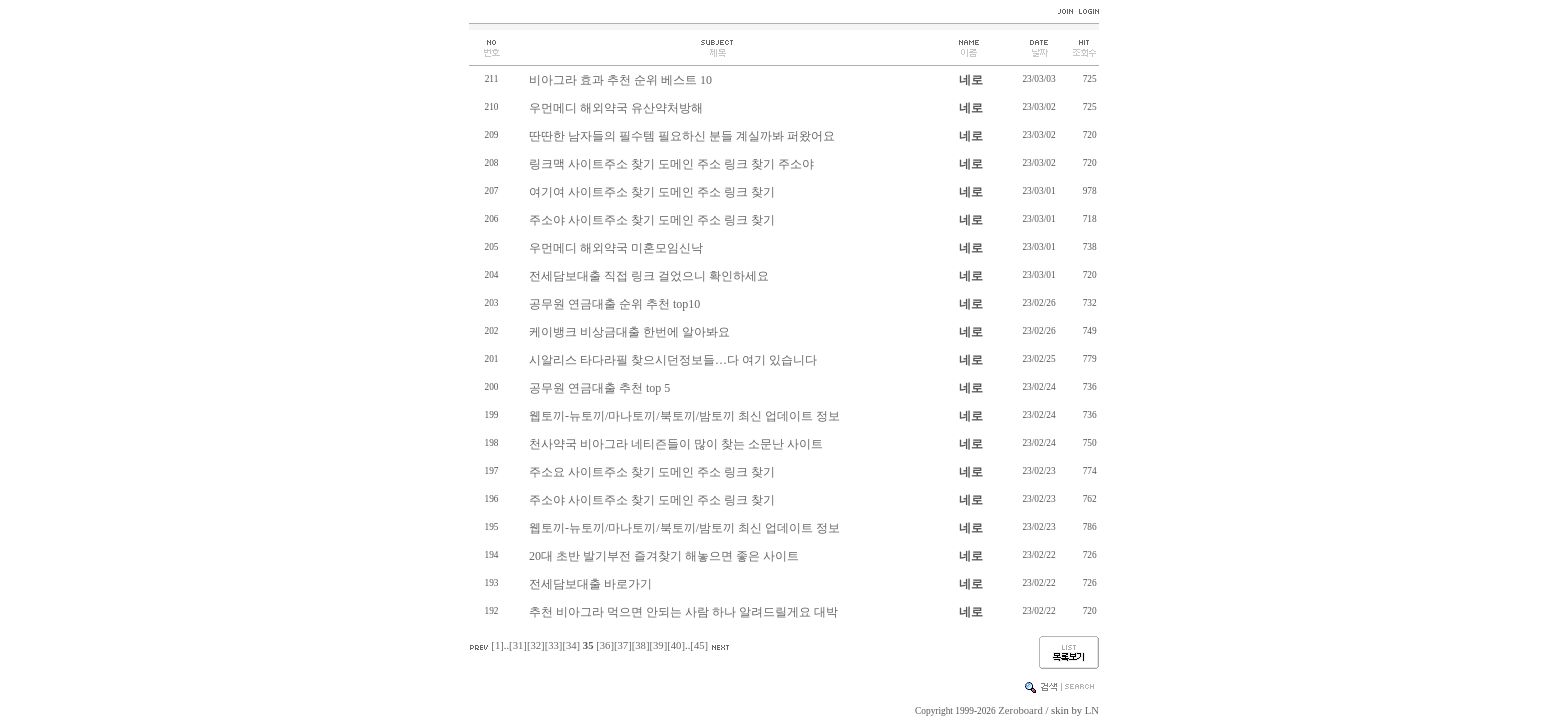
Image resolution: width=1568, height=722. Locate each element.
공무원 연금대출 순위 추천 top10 (614, 304)
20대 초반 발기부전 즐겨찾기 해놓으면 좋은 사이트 (664, 556)
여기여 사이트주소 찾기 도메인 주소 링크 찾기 (652, 192)
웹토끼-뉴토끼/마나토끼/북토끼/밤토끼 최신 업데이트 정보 (684, 416)
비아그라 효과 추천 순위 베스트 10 (620, 80)
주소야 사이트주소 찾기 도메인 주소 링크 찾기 (652, 220)
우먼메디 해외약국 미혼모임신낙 (616, 248)
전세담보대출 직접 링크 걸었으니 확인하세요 (649, 276)
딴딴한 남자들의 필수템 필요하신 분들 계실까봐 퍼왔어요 (682, 136)
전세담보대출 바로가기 (590, 584)
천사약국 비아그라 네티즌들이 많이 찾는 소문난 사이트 (676, 444)
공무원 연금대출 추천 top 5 (599, 388)
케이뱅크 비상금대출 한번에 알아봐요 (629, 332)
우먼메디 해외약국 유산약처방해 (616, 108)
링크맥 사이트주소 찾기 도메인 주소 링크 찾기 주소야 (671, 164)
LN (1092, 710)
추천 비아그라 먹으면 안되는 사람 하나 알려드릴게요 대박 (683, 612)
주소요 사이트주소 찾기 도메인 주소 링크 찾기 (652, 472)
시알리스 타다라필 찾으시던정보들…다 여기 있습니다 (673, 360)
